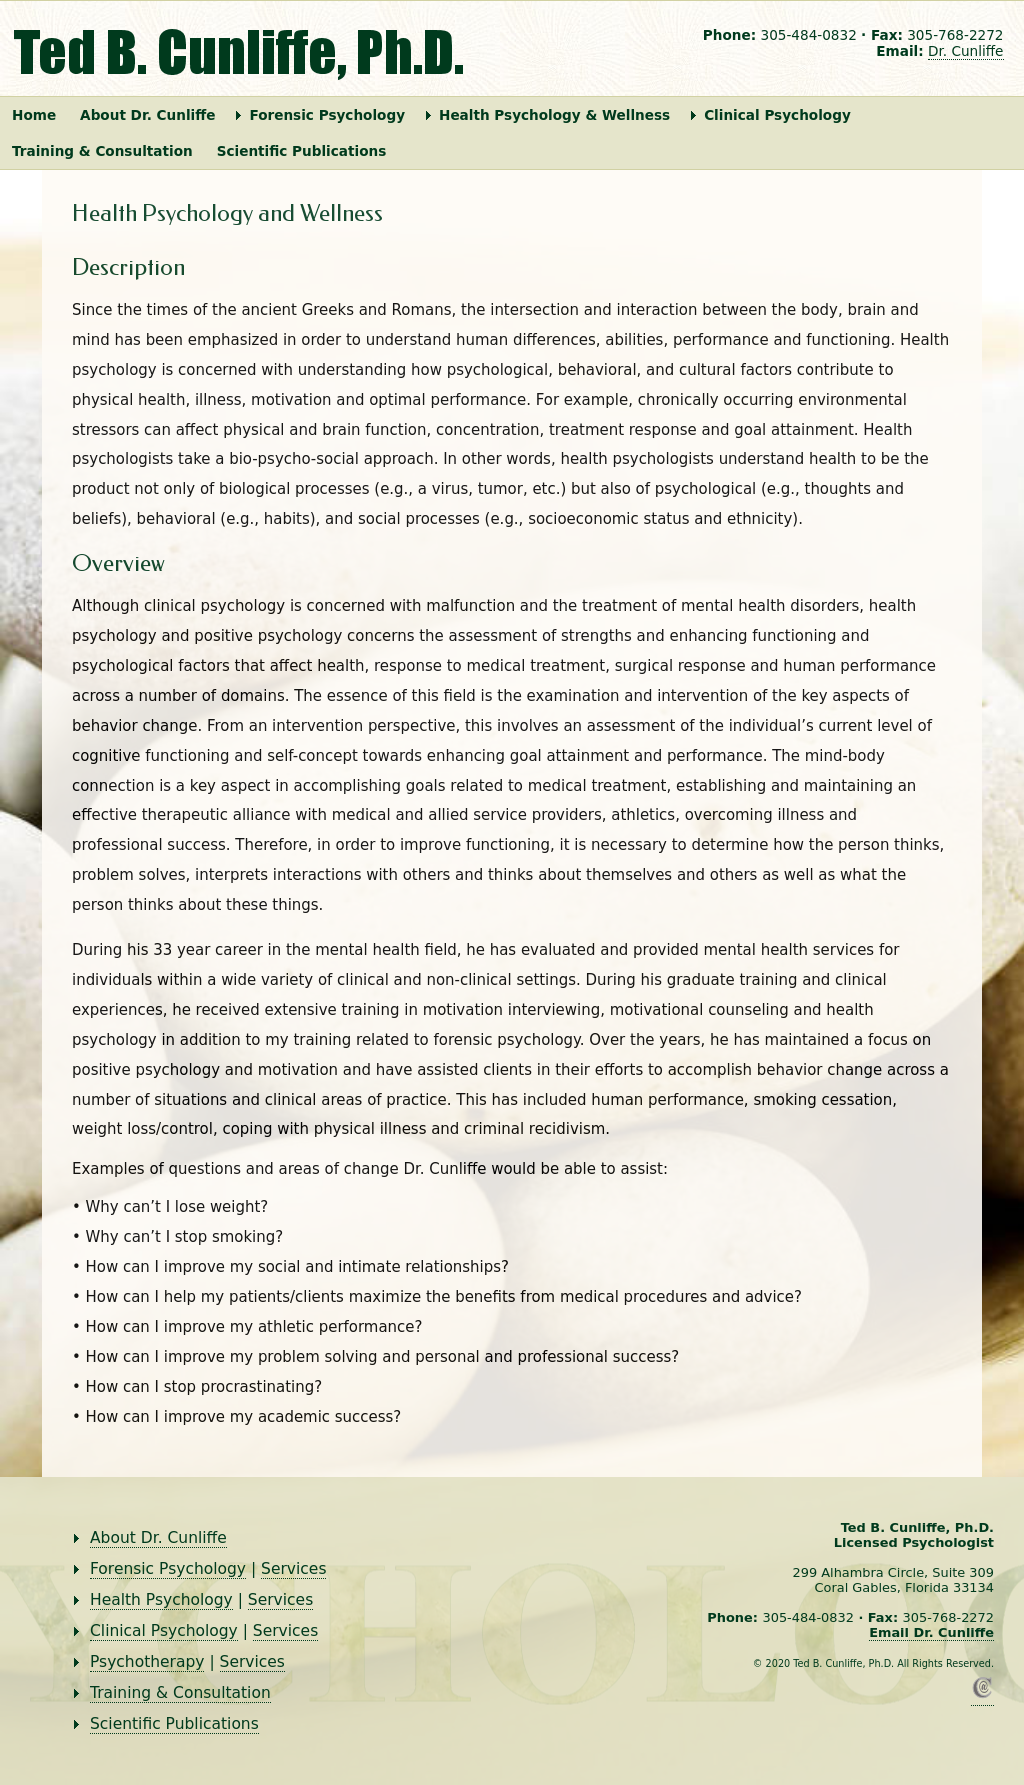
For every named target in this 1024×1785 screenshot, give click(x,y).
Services (293, 1569)
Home (34, 115)
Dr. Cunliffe (965, 51)
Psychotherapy (147, 1662)
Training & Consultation (102, 151)
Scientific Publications (302, 151)
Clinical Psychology (777, 115)
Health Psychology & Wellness (554, 115)
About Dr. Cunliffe (147, 115)
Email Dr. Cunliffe (931, 1632)
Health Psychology (161, 1600)
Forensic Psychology (327, 115)
